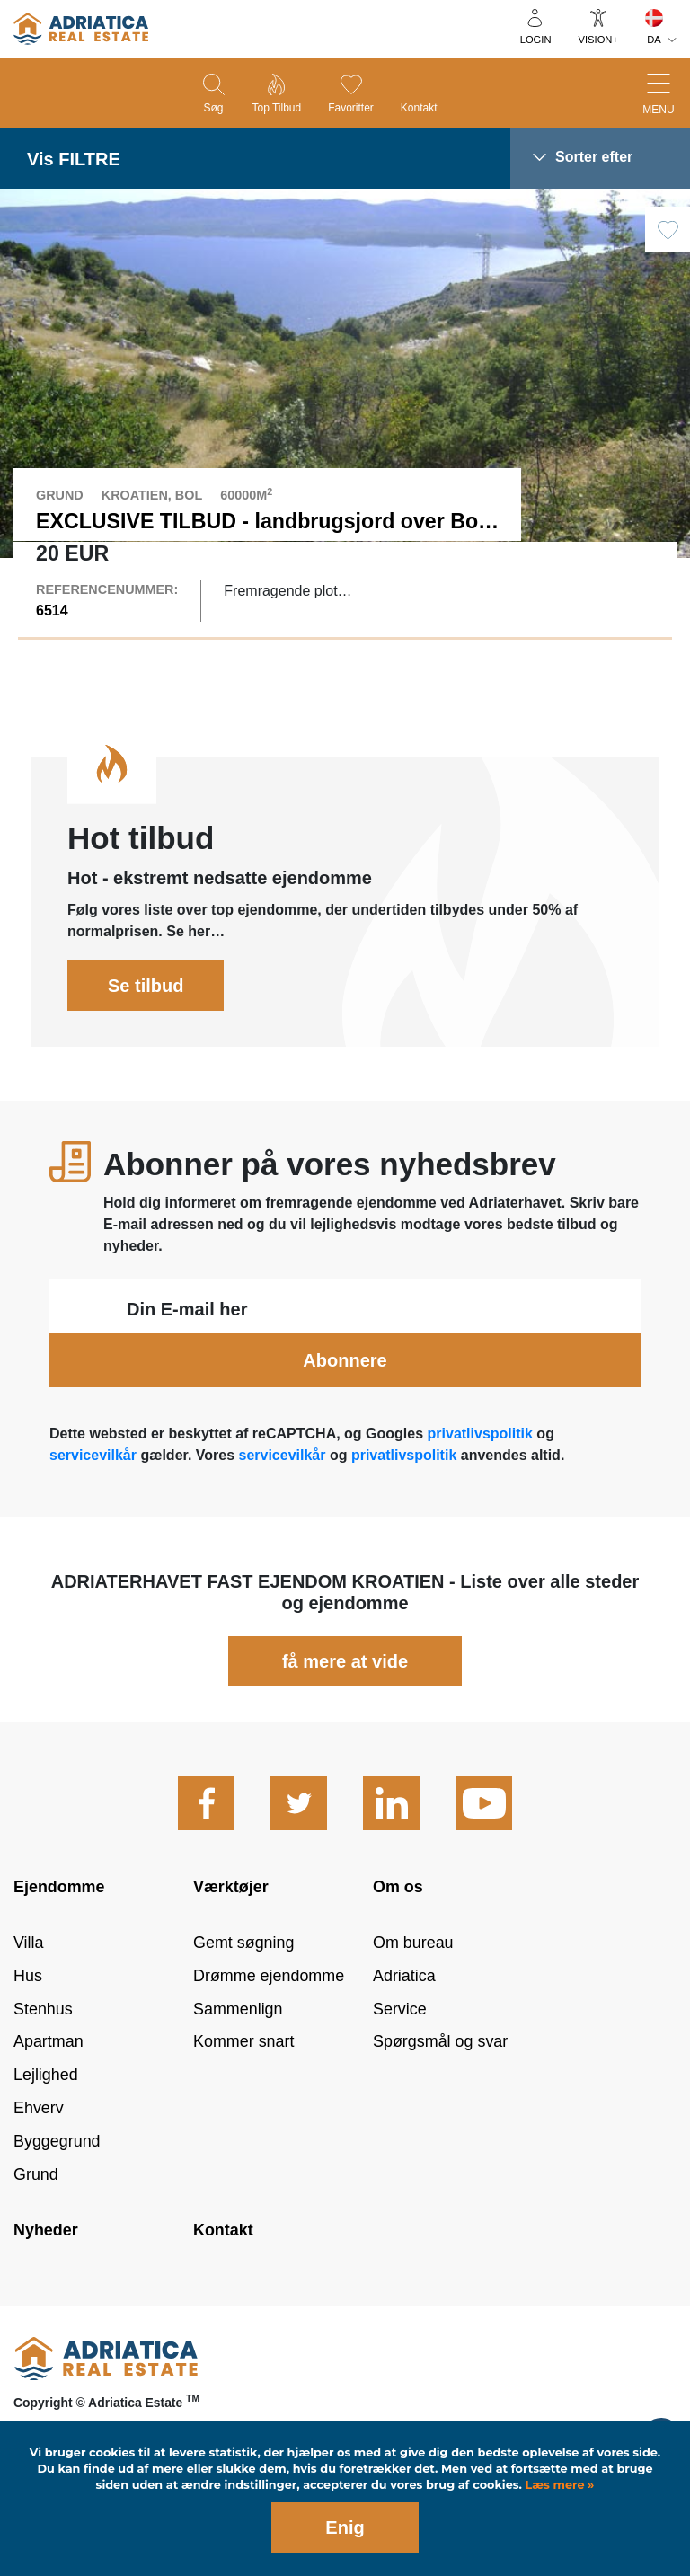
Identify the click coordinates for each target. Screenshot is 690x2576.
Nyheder (45, 2268)
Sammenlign (238, 2047)
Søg (213, 108)
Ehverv (38, 2147)
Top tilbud (276, 108)
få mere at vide (345, 1699)
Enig (344, 2527)
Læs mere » (558, 2485)
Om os (398, 1925)
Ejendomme (59, 1925)
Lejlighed (45, 2113)
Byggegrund (57, 2179)
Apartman (48, 2080)
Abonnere (344, 1398)
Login (536, 39)
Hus (27, 2014)
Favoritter (351, 108)
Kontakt (419, 108)
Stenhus (43, 2047)
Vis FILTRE (73, 159)
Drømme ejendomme (268, 2014)
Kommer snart (243, 2080)
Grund (35, 2212)
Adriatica (404, 2014)
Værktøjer (231, 1925)
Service (400, 2047)
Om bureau (413, 1980)
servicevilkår (94, 1492)
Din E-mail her (187, 1347)
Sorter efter (593, 156)
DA (654, 39)
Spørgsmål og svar (440, 2080)
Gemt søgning (243, 1980)
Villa (28, 1980)
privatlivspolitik (480, 1471)
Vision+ (598, 39)
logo (80, 29)
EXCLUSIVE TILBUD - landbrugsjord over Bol (260, 521)
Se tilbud (145, 1023)
